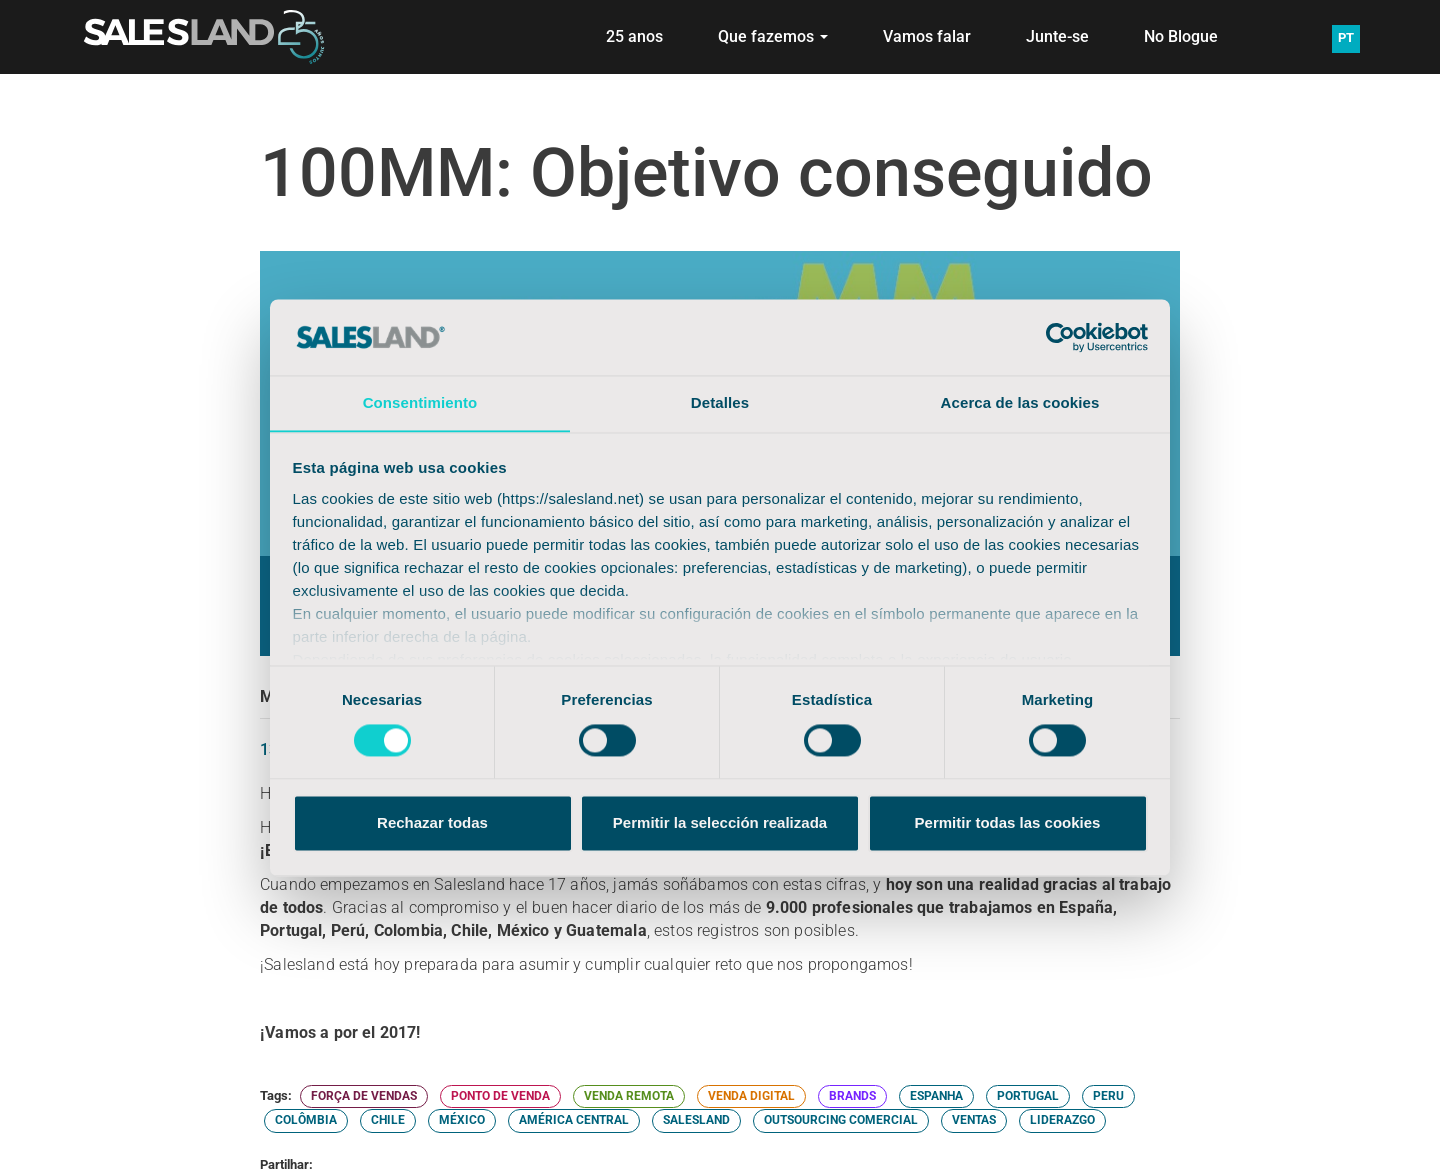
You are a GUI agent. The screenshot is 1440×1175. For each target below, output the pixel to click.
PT (1346, 37)
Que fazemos (773, 36)
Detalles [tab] (720, 402)
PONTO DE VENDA (500, 1096)
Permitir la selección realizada (720, 823)
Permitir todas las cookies (1008, 823)
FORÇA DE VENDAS (364, 1096)
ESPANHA (936, 1096)
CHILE (388, 1120)
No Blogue (1181, 36)
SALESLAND (696, 1120)
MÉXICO (462, 1120)
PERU (1108, 1096)
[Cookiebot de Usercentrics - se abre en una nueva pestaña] (1060, 337)
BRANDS (852, 1096)
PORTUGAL (1028, 1096)
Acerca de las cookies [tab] (1020, 402)
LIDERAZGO (1062, 1120)
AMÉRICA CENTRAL (574, 1120)
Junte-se (1057, 36)
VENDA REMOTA (629, 1096)
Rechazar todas (432, 823)
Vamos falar (927, 36)
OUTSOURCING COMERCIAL (841, 1120)
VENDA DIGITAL (751, 1096)
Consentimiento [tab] (420, 402)
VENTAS (974, 1120)
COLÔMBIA (306, 1120)
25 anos (634, 36)
